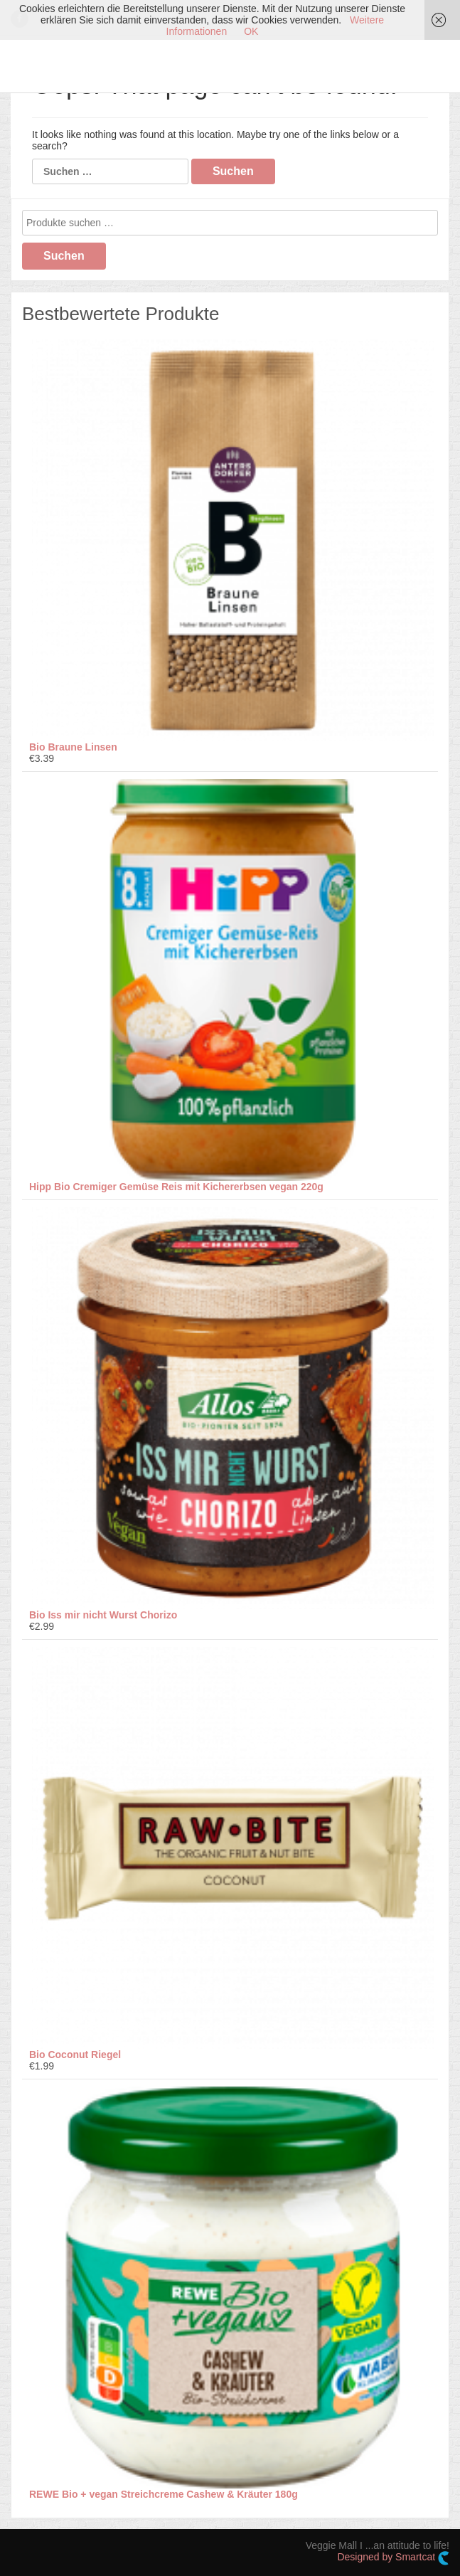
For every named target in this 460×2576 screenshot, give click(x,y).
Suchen (64, 256)
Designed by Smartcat (393, 2558)
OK (251, 31)
